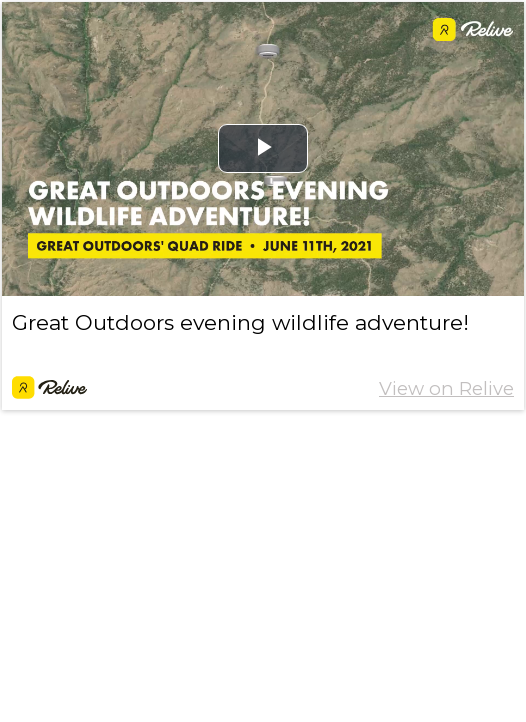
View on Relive (446, 388)
